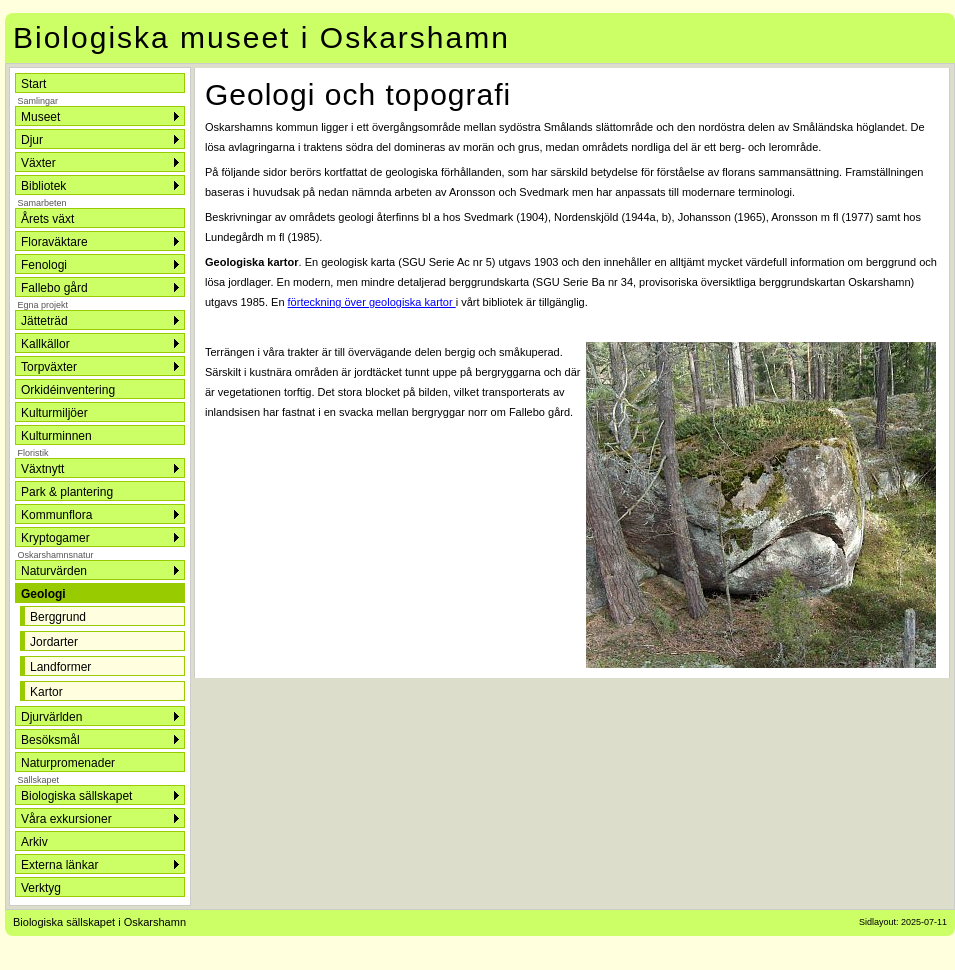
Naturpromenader (68, 763)
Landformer (60, 667)
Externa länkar (59, 865)
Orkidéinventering (68, 390)
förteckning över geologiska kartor (372, 302)
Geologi (43, 594)
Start (33, 84)
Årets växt (47, 219)
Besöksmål (50, 740)
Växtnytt (42, 469)
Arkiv (34, 842)
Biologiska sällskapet (76, 796)
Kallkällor (45, 344)
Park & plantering (67, 492)
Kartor (46, 692)
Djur (32, 140)
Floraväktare (54, 242)
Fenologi (44, 265)
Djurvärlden (51, 717)
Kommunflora (56, 515)
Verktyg (41, 888)
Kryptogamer (55, 538)
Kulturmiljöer (54, 413)
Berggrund (58, 617)
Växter (38, 163)
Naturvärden (54, 571)
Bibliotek (43, 186)
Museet (40, 117)
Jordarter (54, 642)
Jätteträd (44, 321)
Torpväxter (49, 367)
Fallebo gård (54, 288)
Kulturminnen (56, 436)
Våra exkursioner (66, 819)
